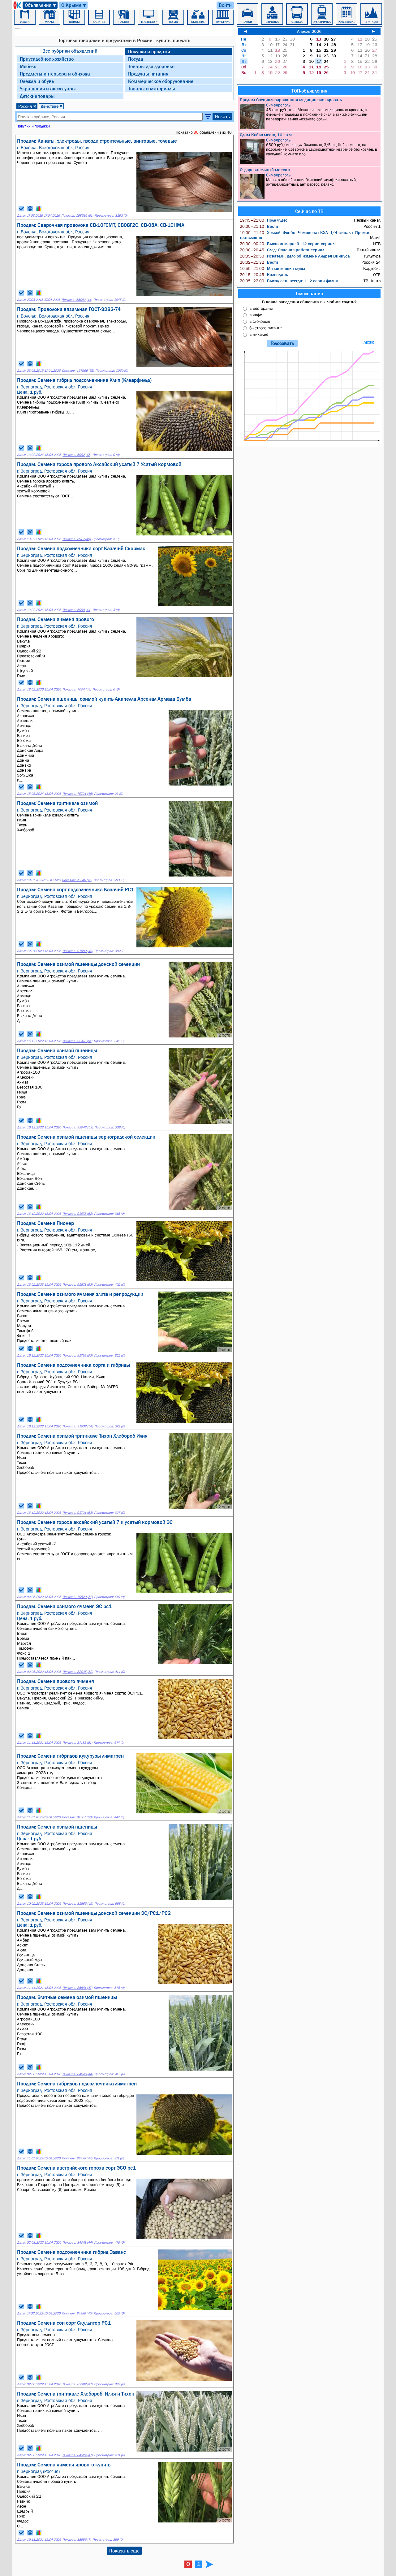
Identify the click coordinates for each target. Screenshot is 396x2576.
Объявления (41, 5)
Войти (225, 5)
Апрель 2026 (309, 31)
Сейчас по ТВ (309, 211)
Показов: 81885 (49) (77, 1903)
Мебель (28, 66)
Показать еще (124, 2550)
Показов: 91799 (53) (77, 1355)
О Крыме (74, 5)
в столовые (259, 321)
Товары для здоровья (151, 66)
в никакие (258, 334)
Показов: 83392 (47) (77, 2384)
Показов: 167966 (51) (78, 370)
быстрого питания (265, 327)
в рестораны (261, 308)
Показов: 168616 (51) (77, 215)
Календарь (264, 274)
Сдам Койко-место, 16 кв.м (266, 134)
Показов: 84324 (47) (77, 2455)
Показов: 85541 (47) (77, 1987)
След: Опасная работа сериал (282, 249)
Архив (369, 342)
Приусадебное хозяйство (47, 59)
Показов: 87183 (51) (77, 1742)
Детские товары (37, 96)
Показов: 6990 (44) (76, 610)
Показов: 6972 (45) (76, 539)
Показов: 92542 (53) (77, 1127)
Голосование (309, 293)
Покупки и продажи (149, 51)
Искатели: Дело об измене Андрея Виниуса (295, 255)
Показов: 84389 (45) (77, 2313)
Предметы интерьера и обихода (55, 73)
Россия (27, 106)
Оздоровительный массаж (265, 169)
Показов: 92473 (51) (77, 1041)
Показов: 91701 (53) (77, 1512)
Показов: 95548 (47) (77, 880)
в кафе (255, 314)
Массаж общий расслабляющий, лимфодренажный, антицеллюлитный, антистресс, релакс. (310, 186)
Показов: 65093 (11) (77, 299)
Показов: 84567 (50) (77, 1817)
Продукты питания (148, 73)
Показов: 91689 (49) (77, 951)
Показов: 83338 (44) (77, 2158)
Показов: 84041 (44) (77, 2242)
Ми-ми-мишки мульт (272, 268)
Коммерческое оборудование (160, 81)
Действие (52, 106)
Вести (259, 226)
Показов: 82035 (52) (77, 1671)
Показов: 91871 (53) (77, 1284)
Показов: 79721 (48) (77, 793)
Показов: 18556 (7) (76, 2539)
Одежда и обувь (37, 81)
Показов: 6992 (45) (76, 455)
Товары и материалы (151, 88)
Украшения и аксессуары (48, 88)
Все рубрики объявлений (69, 51)
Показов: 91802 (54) (77, 1426)
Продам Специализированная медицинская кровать (291, 99)
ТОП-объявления (309, 90)
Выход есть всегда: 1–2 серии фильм (289, 280)
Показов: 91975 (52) (77, 1213)
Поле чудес (264, 220)
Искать (222, 116)
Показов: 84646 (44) (77, 2074)
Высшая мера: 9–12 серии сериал (287, 243)
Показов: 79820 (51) (77, 1597)
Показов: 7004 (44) (76, 689)
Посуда (135, 59)
